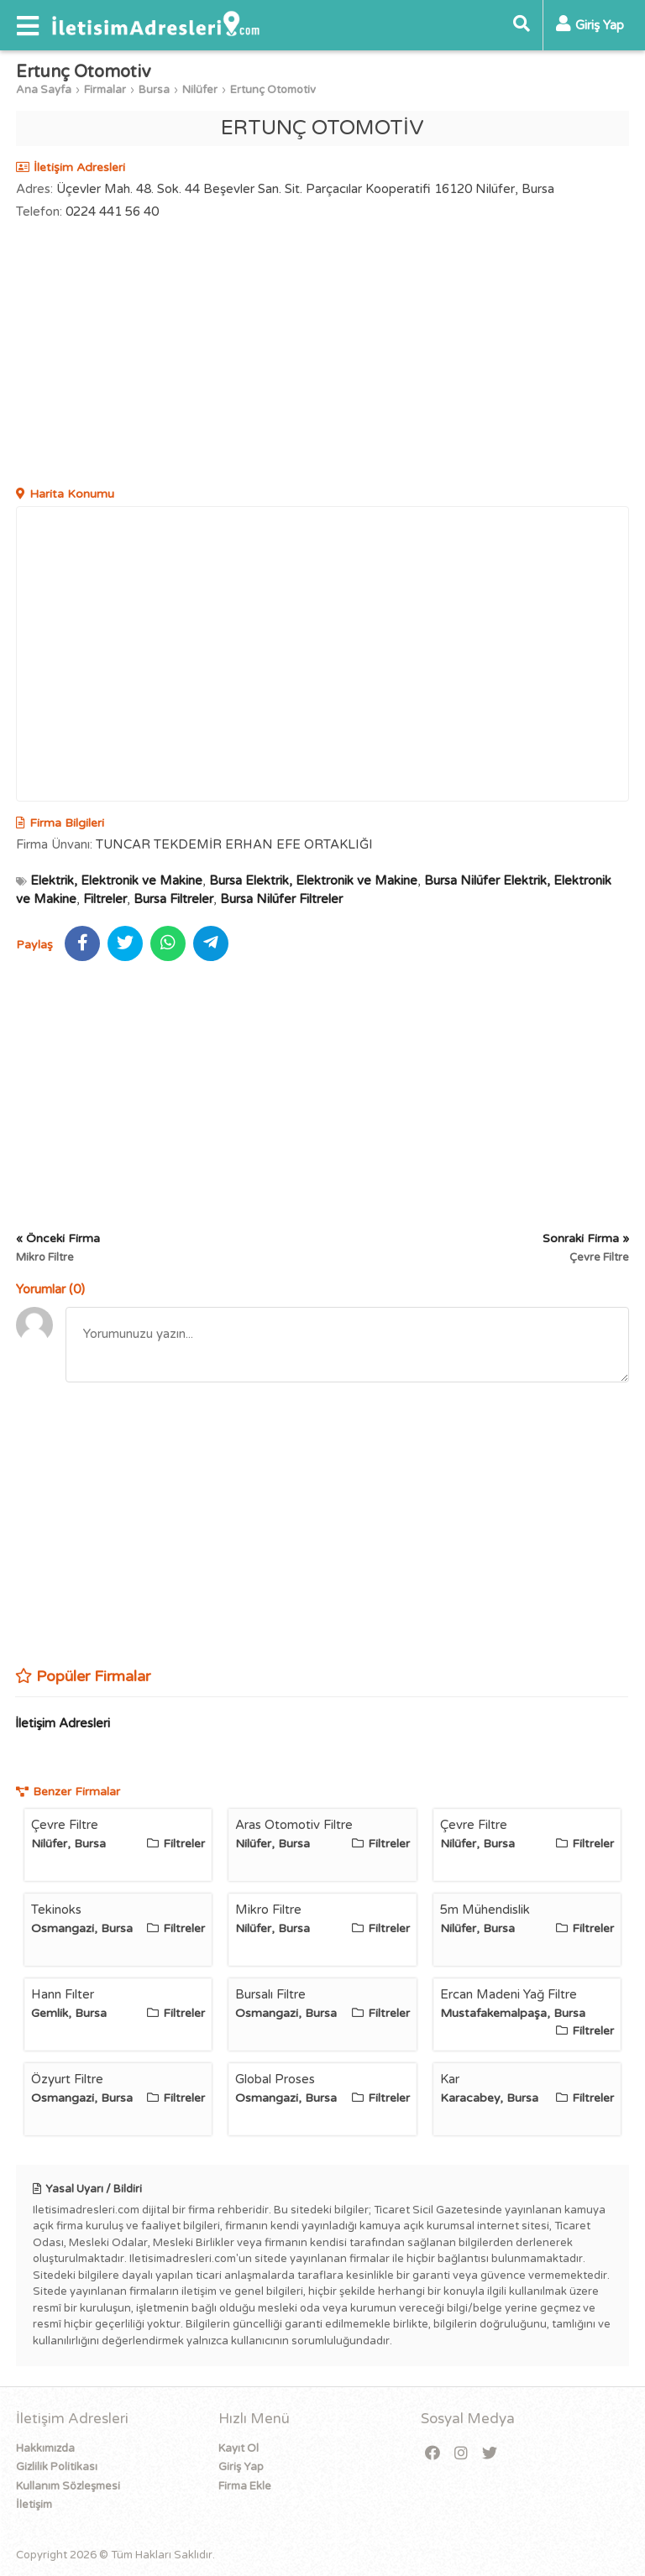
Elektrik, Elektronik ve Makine (116, 880)
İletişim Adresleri (62, 1723)
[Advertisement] (322, 355)
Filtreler (105, 899)
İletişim (34, 2504)
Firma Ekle (244, 2486)
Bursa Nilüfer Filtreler (281, 899)
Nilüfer (200, 90)
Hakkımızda (45, 2448)
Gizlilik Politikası (56, 2467)
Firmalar (105, 90)
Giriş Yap (241, 2467)
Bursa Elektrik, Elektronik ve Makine (313, 880)
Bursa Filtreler (173, 899)
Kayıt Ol (238, 2448)
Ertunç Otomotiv (273, 90)
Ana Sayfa (43, 90)
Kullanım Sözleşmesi (68, 2486)
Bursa (154, 90)
